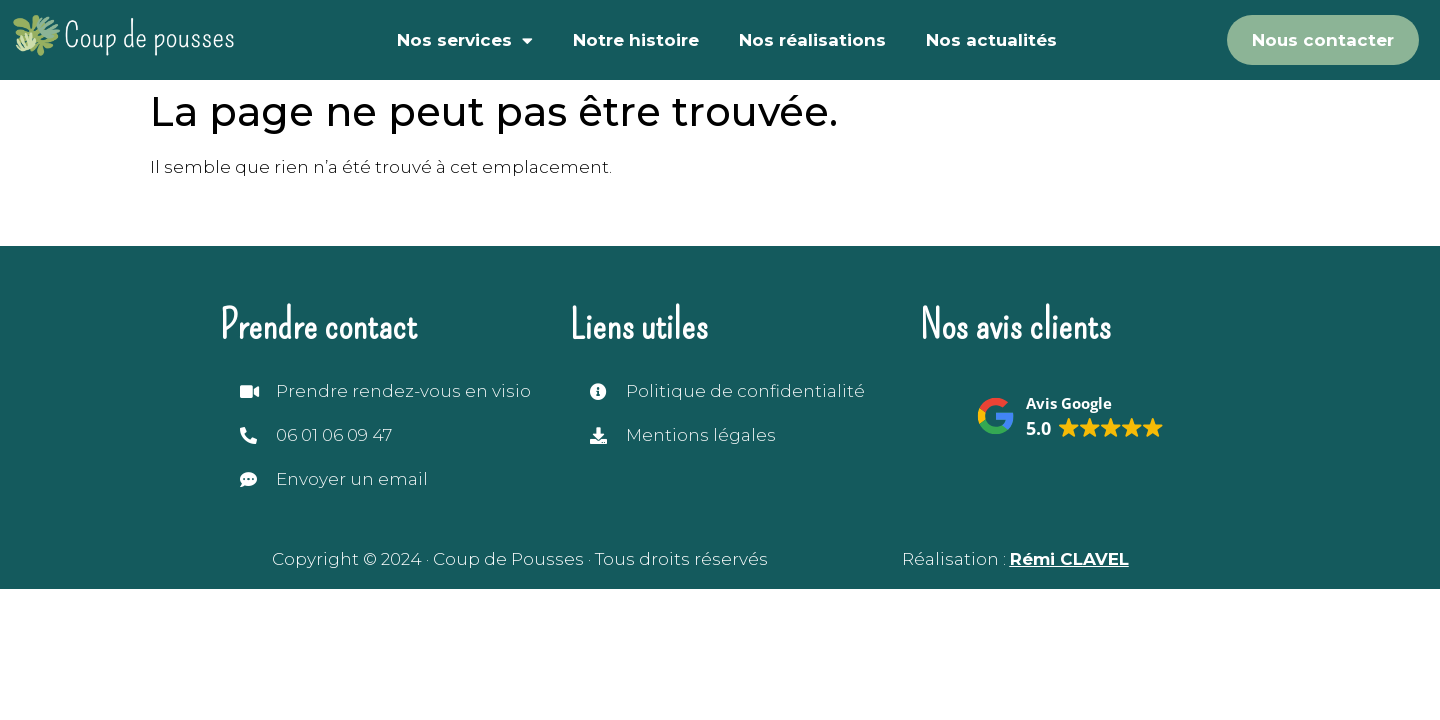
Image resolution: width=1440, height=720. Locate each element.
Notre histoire (636, 40)
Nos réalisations (812, 40)
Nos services (465, 40)
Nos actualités (991, 40)
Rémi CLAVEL (1069, 559)
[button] (1070, 418)
